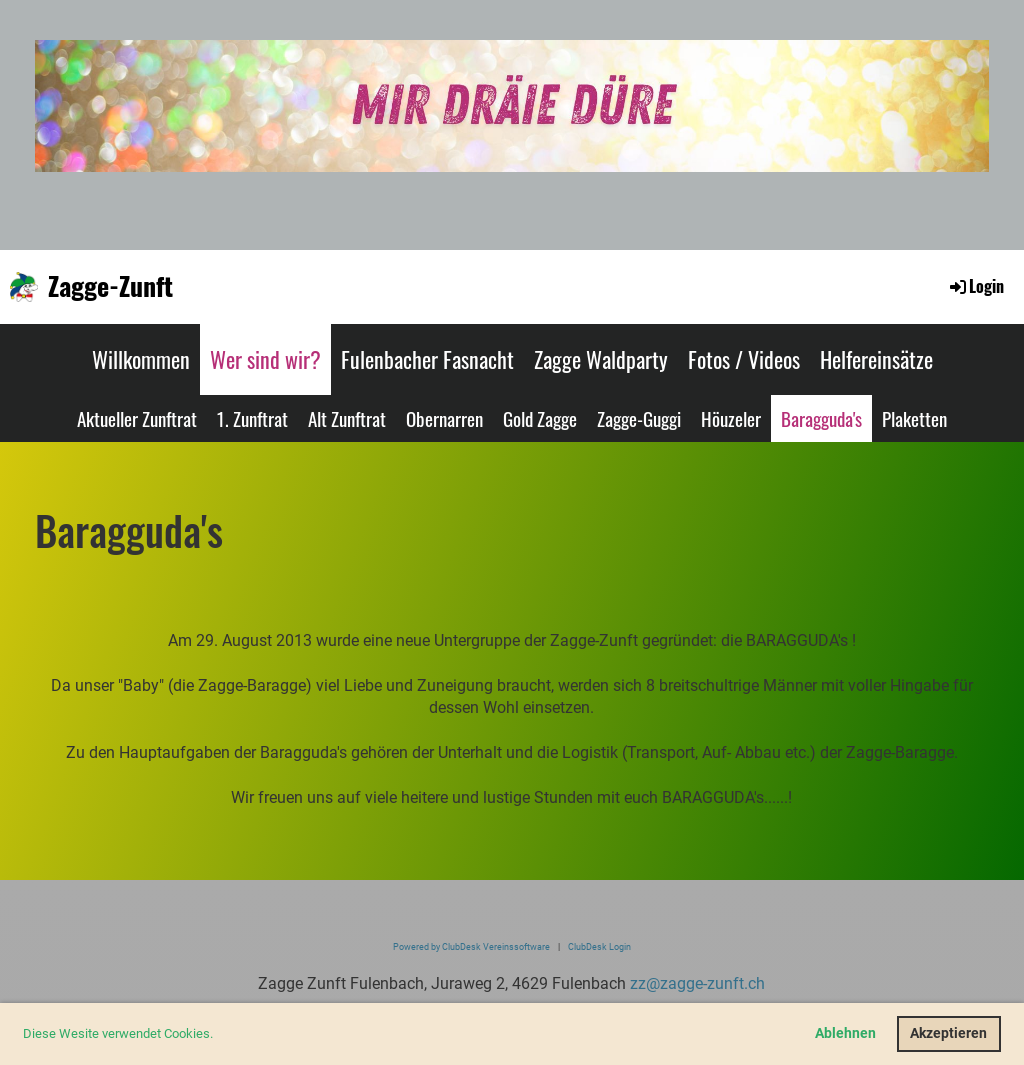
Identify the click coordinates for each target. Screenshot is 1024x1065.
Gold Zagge (540, 418)
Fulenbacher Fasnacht (427, 359)
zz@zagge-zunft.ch (697, 983)
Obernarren (444, 418)
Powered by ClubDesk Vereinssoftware (471, 946)
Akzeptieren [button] (948, 1033)
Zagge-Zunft (110, 286)
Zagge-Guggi (639, 418)
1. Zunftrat (252, 418)
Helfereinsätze (876, 359)
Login (975, 286)
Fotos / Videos (744, 359)
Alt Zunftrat (347, 418)
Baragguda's (821, 418)
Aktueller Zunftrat (137, 418)
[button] (218, 1035)
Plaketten (914, 418)
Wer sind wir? (265, 359)
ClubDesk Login (599, 946)
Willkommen (141, 359)
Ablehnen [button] (845, 1033)
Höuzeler (731, 418)
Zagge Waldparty (601, 359)
